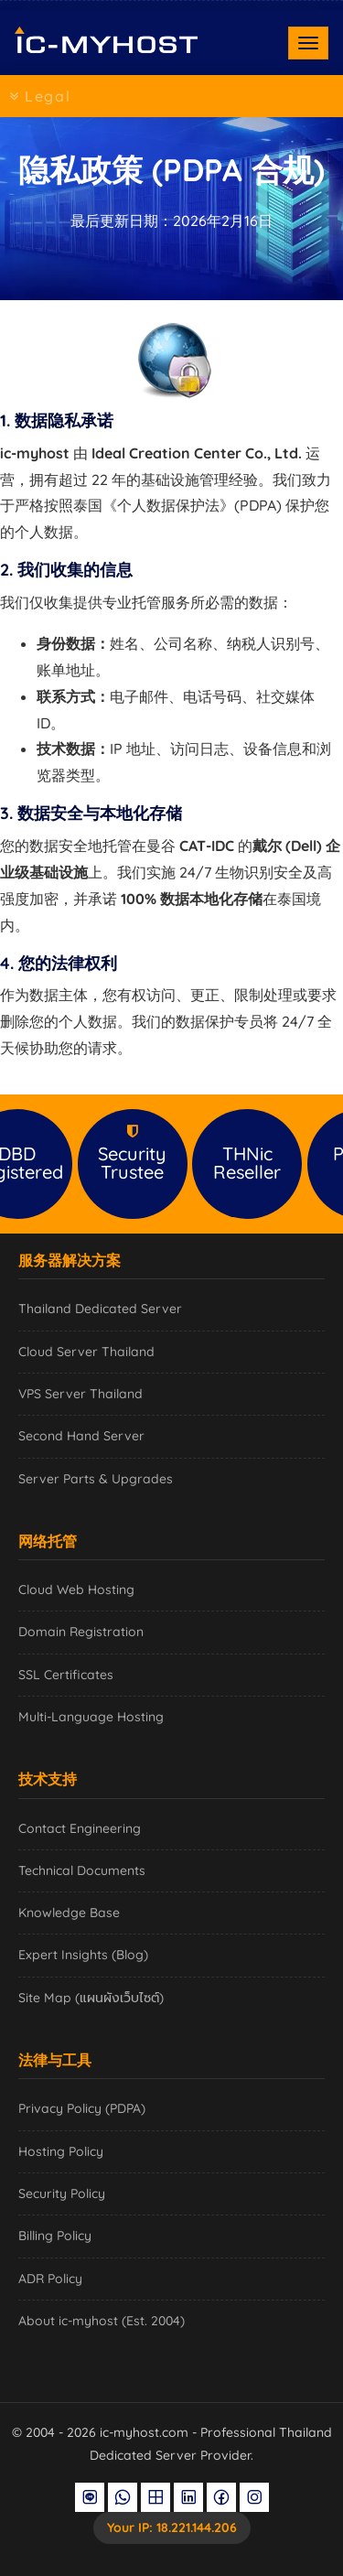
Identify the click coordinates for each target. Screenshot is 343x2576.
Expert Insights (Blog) (83, 1954)
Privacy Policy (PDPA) (81, 2108)
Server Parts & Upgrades (95, 1479)
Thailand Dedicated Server (100, 1308)
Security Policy (61, 2193)
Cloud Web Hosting (76, 1589)
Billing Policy (54, 2235)
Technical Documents (81, 1870)
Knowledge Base (69, 1912)
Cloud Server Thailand (86, 1351)
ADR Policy (50, 2278)
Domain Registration (81, 1631)
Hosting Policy (60, 2151)
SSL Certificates (65, 1674)
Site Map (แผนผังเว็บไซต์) (91, 1997)
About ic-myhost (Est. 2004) (101, 2320)
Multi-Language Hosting (91, 1716)
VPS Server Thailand (80, 1393)
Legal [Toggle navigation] (39, 96)
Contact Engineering (79, 1828)
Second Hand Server (81, 1436)
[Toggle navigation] (308, 43)
